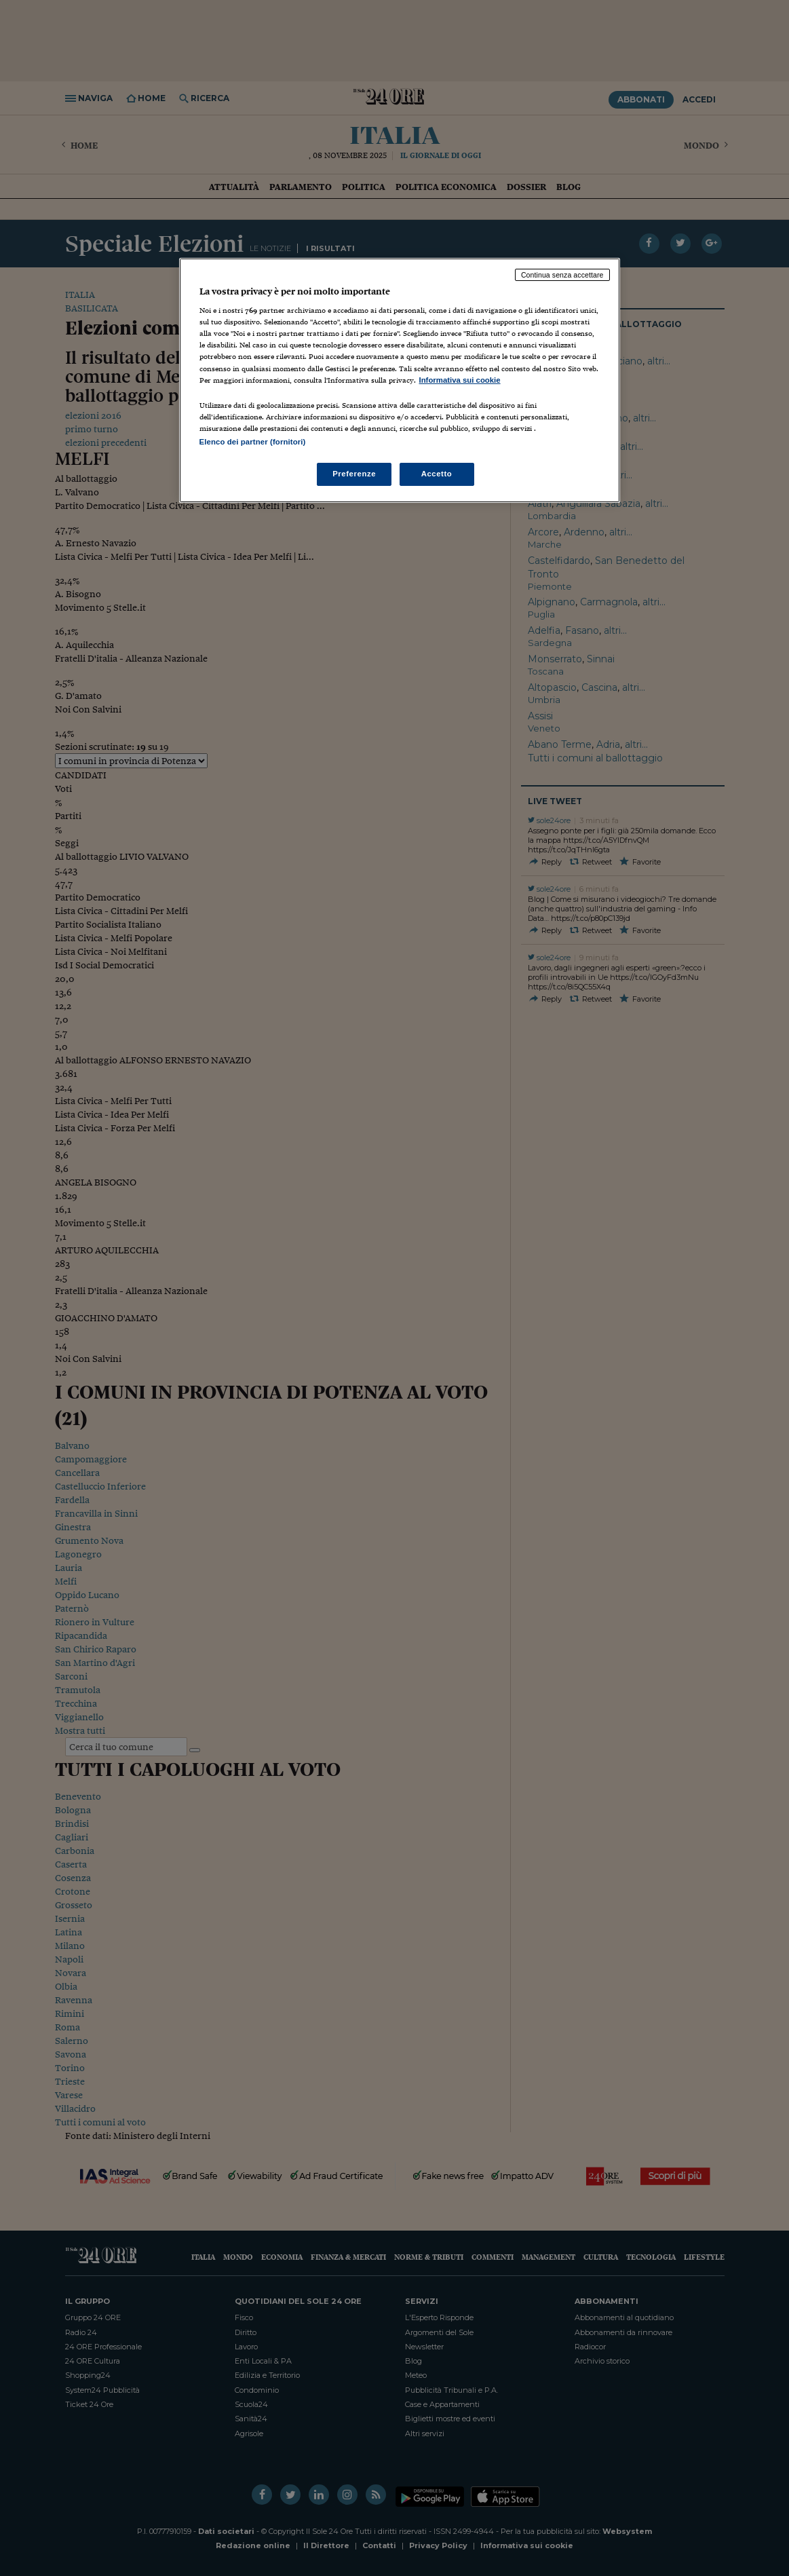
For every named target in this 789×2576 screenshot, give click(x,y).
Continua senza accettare (562, 275)
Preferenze (354, 474)
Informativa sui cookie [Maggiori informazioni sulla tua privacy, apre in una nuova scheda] (460, 380)
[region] (399, 380)
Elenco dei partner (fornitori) (252, 442)
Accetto (437, 474)
